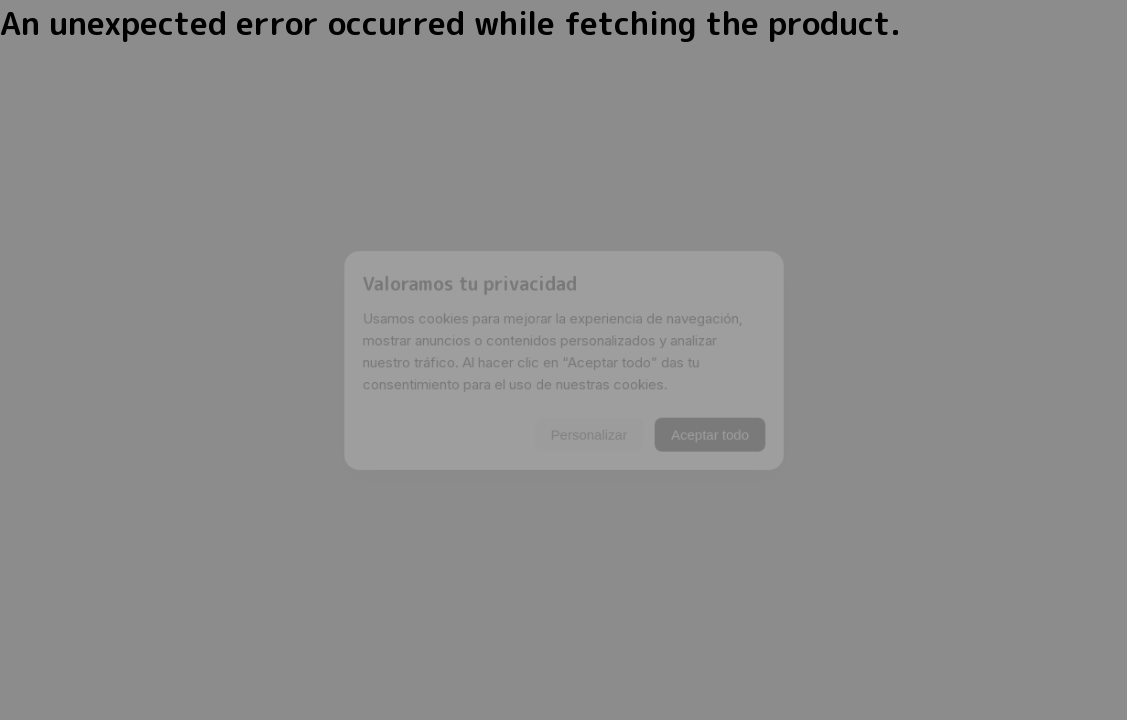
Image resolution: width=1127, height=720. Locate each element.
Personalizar (590, 441)
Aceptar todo (722, 441)
